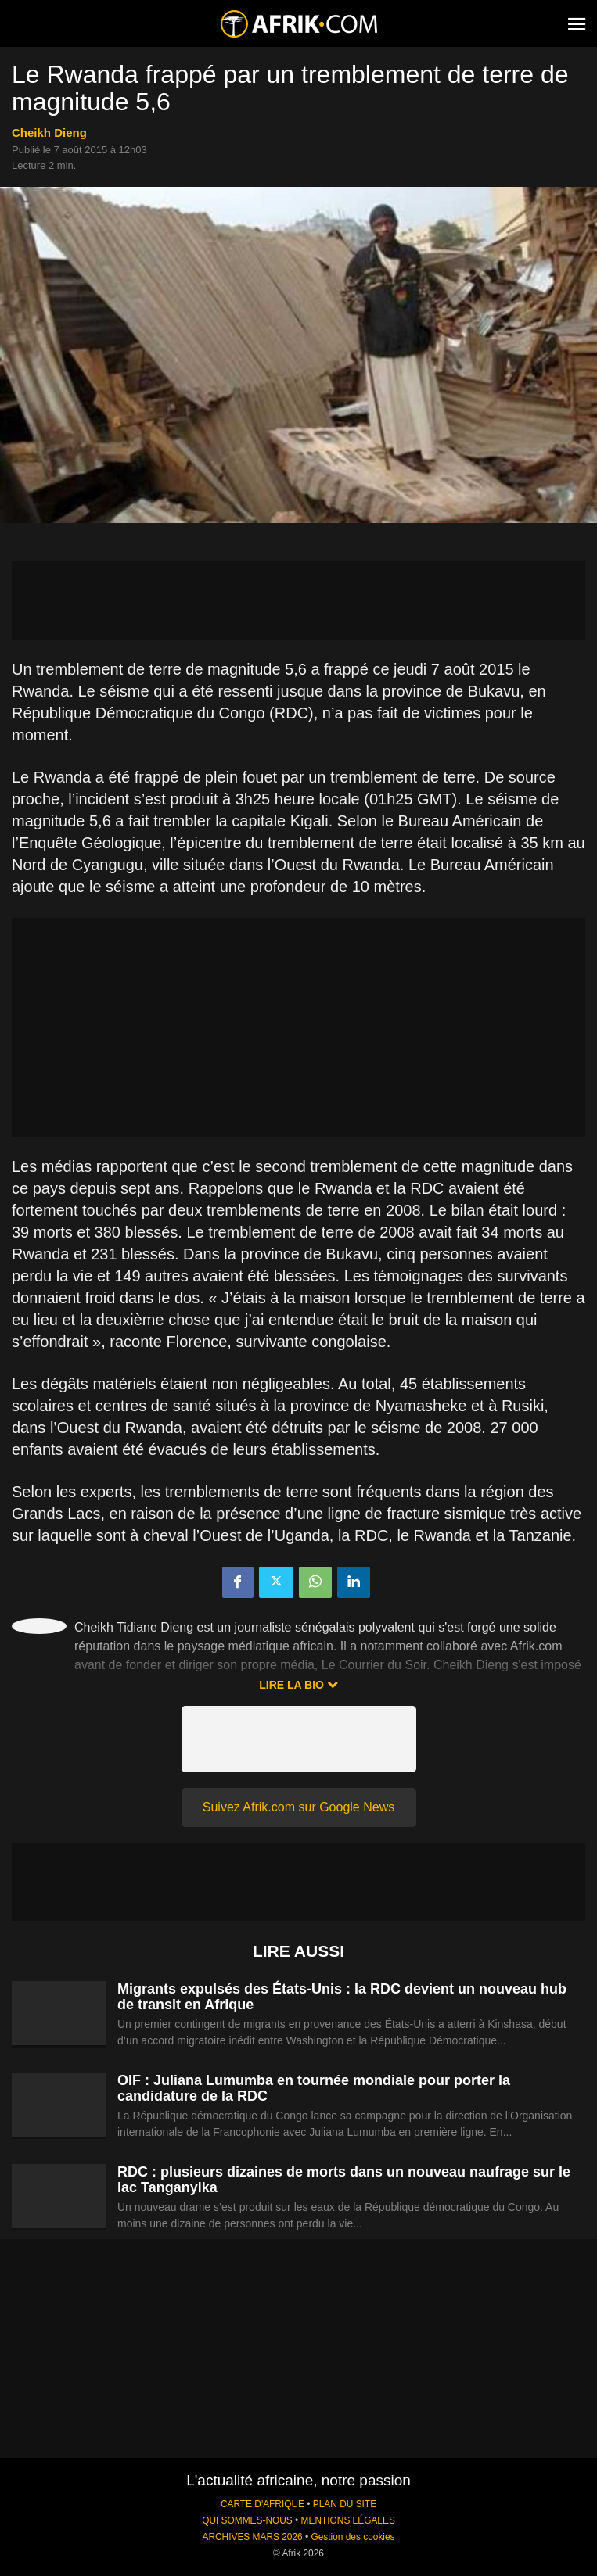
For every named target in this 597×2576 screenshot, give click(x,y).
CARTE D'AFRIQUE (262, 2504)
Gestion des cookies (352, 2536)
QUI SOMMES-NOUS (247, 2520)
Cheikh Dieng (49, 132)
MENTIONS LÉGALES (348, 2520)
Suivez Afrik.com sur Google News (298, 1807)
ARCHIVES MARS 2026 (252, 2536)
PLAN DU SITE (344, 2504)
